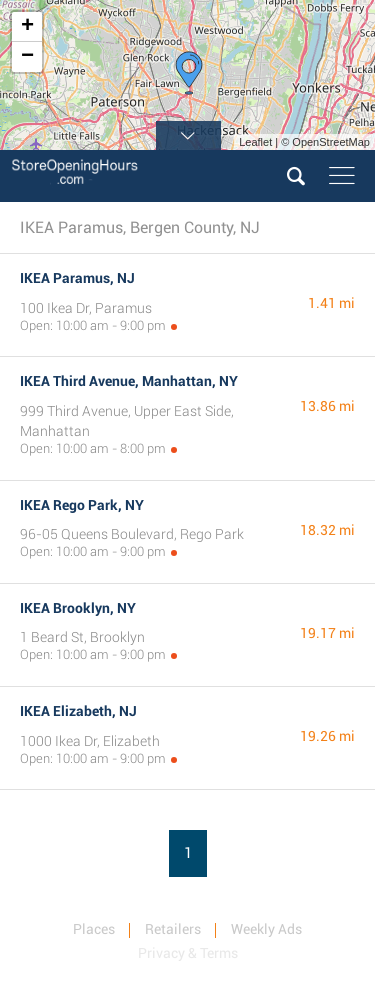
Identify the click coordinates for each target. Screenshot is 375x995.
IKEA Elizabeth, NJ (78, 711)
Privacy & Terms (188, 953)
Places (94, 929)
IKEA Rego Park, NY (82, 505)
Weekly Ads (266, 929)
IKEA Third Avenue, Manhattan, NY (129, 381)
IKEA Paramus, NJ (77, 278)
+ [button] (27, 27)
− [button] (27, 57)
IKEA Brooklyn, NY (78, 608)
